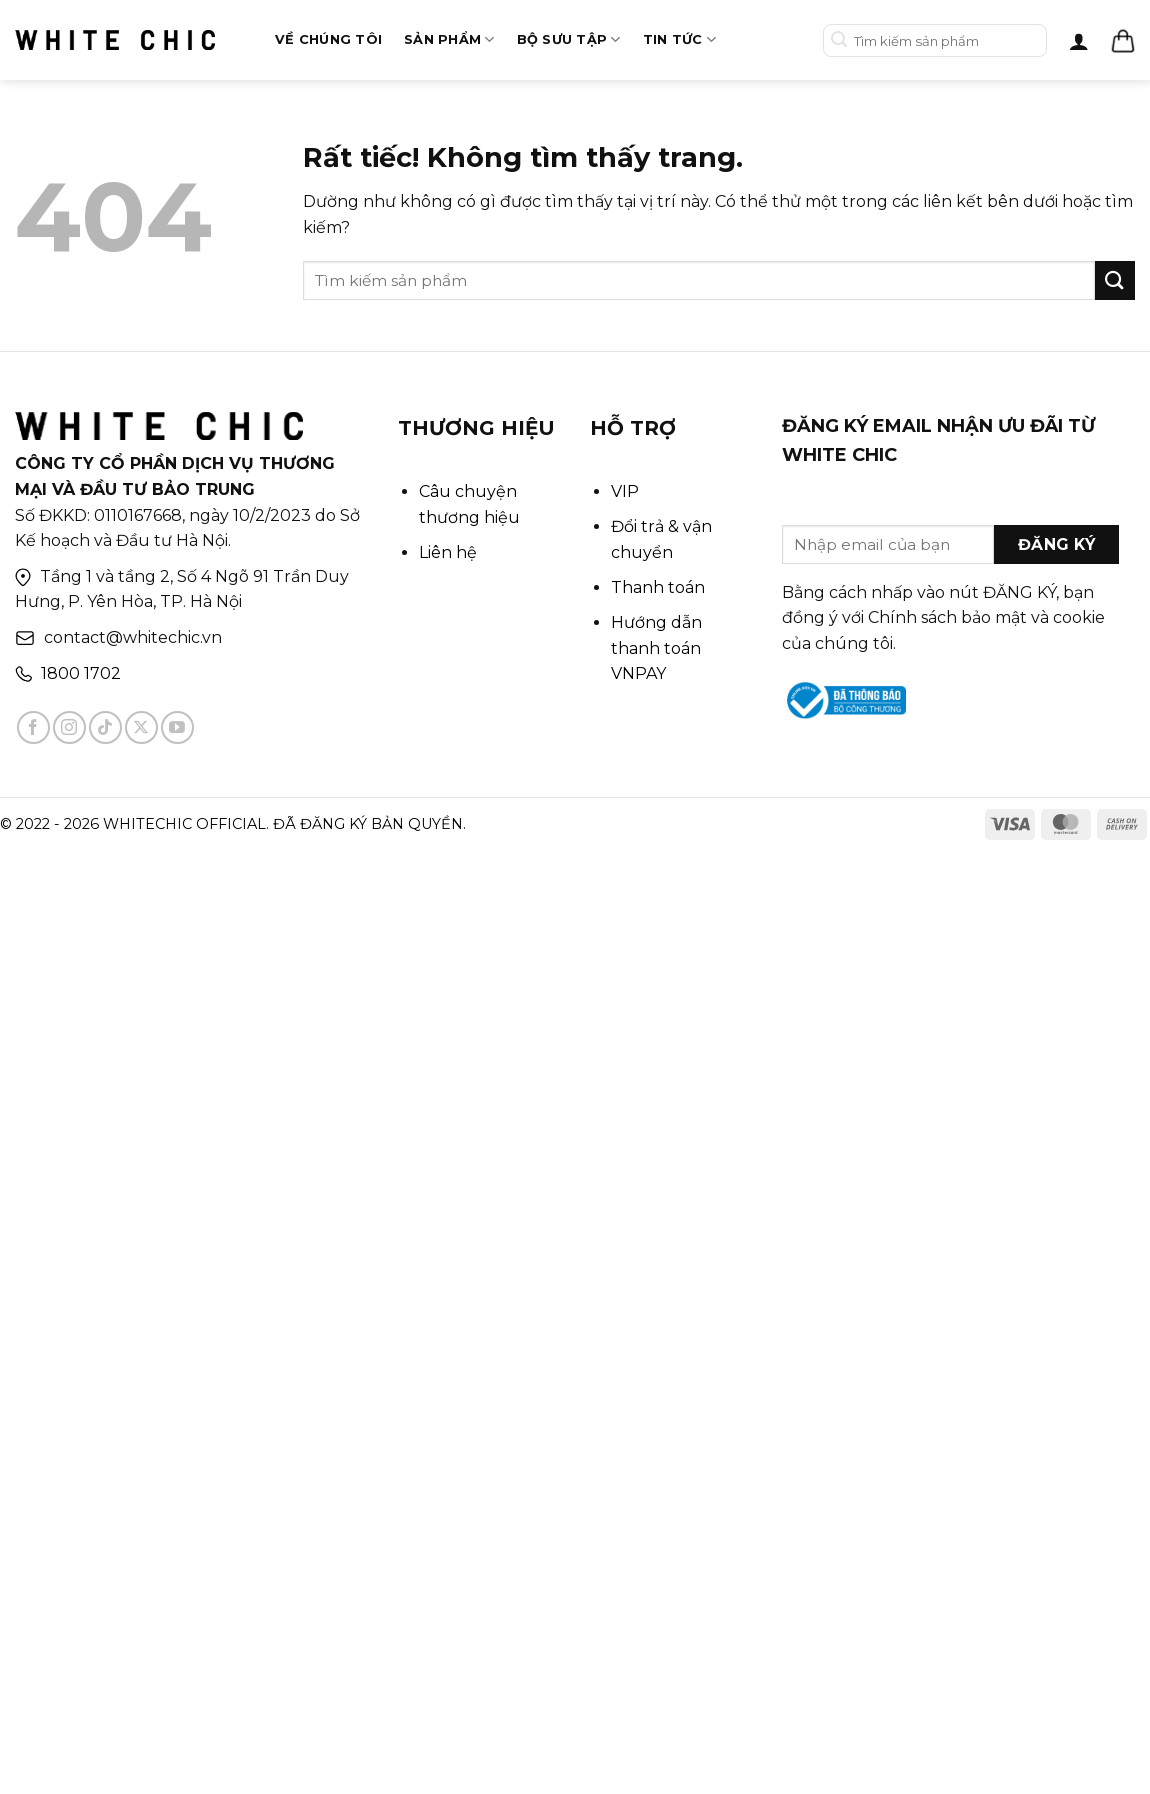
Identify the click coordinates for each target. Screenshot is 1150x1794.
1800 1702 (81, 673)
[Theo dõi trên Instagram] (69, 727)
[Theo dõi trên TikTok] (105, 727)
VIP (625, 491)
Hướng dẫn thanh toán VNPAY (656, 648)
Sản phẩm (449, 39)
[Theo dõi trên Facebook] (33, 727)
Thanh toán (658, 587)
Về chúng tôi (328, 39)
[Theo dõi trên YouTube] (177, 727)
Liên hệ (448, 552)
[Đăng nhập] (1079, 41)
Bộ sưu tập (569, 39)
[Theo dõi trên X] (141, 727)
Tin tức (679, 39)
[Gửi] (839, 40)
